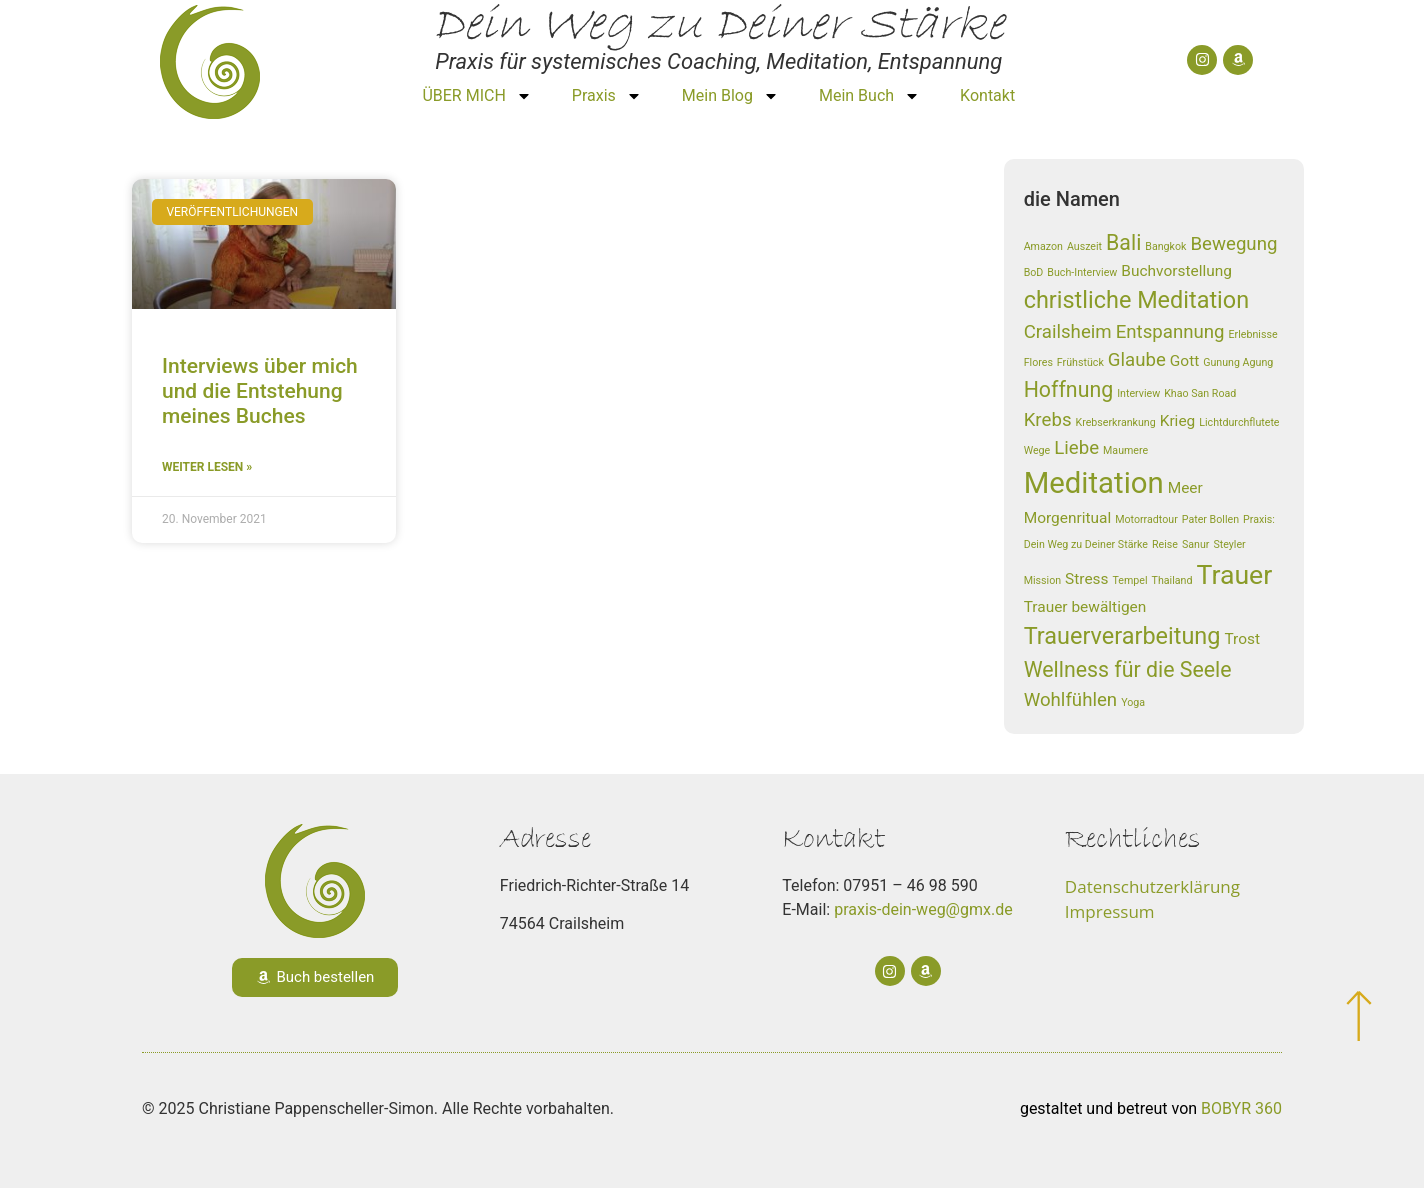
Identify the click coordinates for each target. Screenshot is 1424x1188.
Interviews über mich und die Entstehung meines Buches (260, 391)
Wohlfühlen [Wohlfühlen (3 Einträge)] (1071, 700)
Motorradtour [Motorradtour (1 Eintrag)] (1146, 519)
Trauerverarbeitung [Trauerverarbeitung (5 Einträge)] (1122, 636)
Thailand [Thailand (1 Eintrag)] (1172, 580)
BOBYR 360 (1241, 1108)
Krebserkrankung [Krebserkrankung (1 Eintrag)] (1115, 422)
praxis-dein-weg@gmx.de (923, 909)
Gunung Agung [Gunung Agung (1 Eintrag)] (1238, 362)
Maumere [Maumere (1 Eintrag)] (1125, 450)
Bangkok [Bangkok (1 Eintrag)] (1165, 246)
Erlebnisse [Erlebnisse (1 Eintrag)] (1253, 334)
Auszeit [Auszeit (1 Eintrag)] (1084, 246)
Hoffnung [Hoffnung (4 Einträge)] (1069, 389)
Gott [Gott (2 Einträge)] (1184, 361)
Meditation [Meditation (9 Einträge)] (1094, 483)
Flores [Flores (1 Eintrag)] (1038, 362)
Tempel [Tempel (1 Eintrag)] (1130, 580)
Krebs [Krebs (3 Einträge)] (1048, 420)
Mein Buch (869, 96)
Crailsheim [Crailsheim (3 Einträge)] (1068, 332)
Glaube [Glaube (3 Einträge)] (1137, 360)
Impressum (1110, 911)
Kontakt (987, 95)
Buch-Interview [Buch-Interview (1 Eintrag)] (1082, 272)
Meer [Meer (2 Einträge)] (1185, 488)
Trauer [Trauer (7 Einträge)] (1234, 575)
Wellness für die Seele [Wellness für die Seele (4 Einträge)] (1128, 669)
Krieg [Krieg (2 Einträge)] (1178, 421)
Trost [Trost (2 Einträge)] (1242, 639)
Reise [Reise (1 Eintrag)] (1165, 544)
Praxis (607, 96)
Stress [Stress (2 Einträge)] (1086, 579)
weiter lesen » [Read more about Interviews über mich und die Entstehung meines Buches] (207, 467)
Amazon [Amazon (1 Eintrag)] (1043, 246)
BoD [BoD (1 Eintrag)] (1034, 272)
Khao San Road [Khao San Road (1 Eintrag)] (1200, 393)
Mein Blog (730, 96)
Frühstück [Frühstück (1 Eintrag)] (1080, 362)
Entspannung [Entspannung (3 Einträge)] (1170, 332)
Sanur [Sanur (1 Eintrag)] (1196, 544)
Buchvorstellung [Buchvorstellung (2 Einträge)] (1176, 271)
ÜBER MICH (476, 96)
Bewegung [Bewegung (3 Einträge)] (1233, 244)
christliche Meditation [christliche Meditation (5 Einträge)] (1136, 300)
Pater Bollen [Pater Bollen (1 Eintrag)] (1210, 519)
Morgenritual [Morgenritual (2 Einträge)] (1068, 518)
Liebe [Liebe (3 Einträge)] (1076, 448)
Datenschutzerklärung (1152, 886)
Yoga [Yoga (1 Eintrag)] (1133, 702)
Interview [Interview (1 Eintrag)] (1138, 393)
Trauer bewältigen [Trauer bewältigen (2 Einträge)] (1085, 607)
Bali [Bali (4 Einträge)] (1123, 242)
